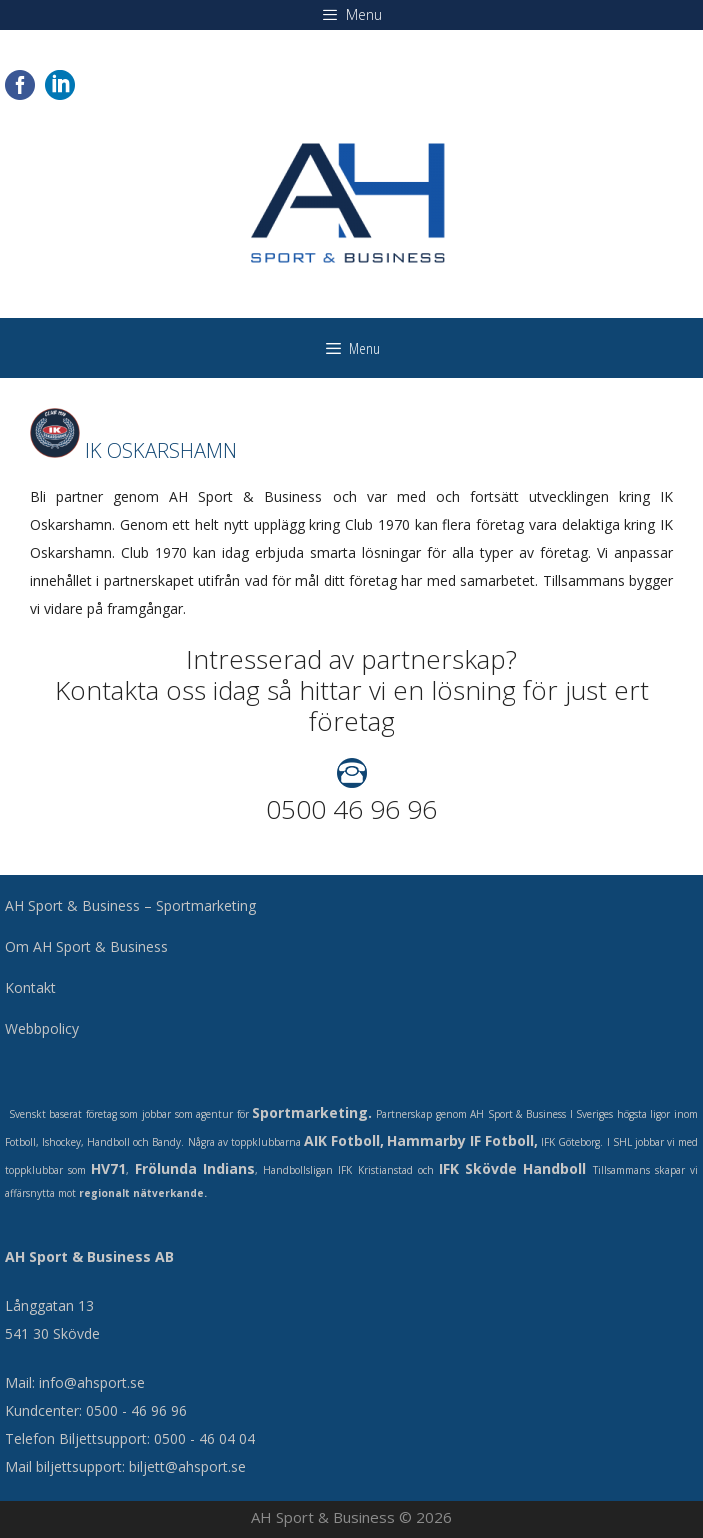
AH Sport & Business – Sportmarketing (130, 905)
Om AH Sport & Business (86, 946)
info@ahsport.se (92, 1382)
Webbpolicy (42, 1028)
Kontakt (30, 987)
